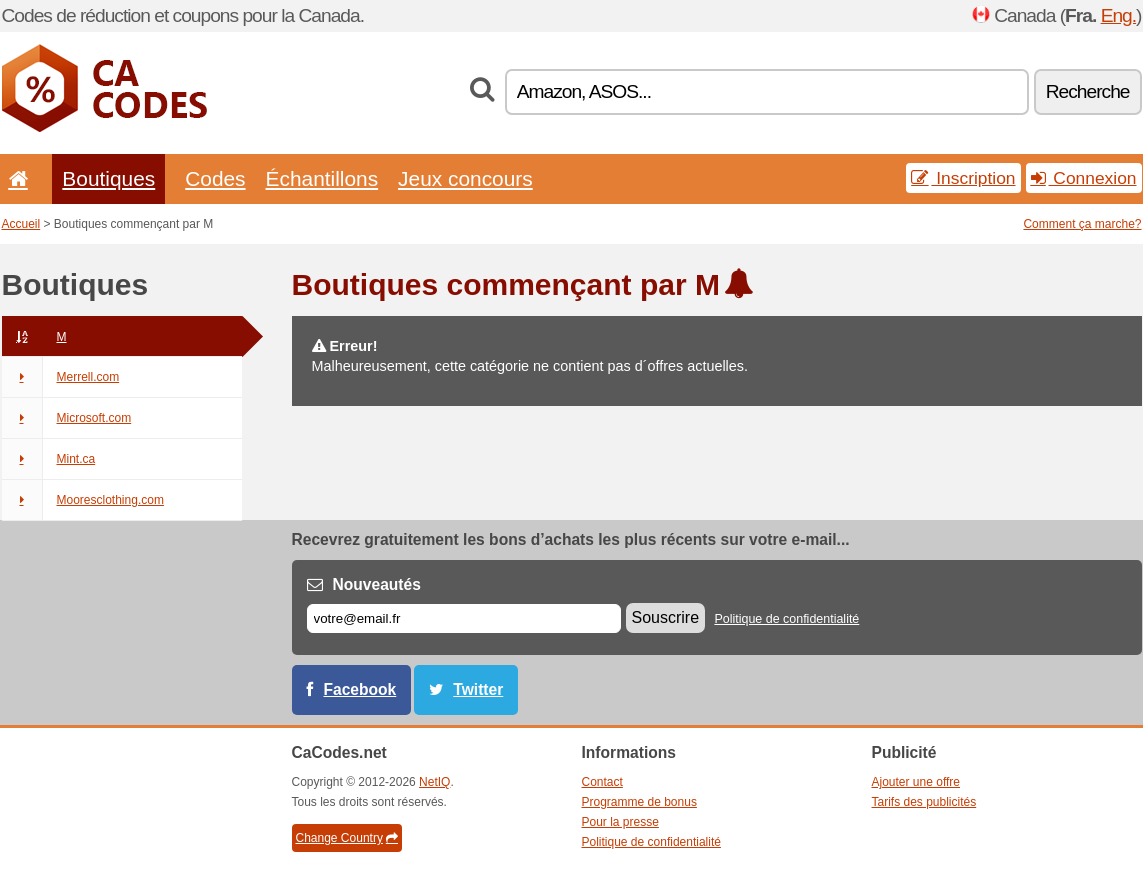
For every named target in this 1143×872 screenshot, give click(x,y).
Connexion (1084, 178)
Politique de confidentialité (786, 619)
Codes (215, 178)
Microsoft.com (67, 418)
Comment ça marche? (1082, 224)
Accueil (21, 224)
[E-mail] (464, 618)
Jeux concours (465, 178)
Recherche (1088, 91)
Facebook (360, 689)
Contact (602, 782)
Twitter (478, 689)
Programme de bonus (639, 802)
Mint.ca (49, 459)
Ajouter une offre (916, 782)
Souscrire (666, 617)
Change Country (347, 838)
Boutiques (108, 178)
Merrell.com (61, 377)
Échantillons (322, 178)
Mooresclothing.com (83, 500)
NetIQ (434, 782)
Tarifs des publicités (924, 802)
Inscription (963, 178)
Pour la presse (620, 822)
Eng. (1118, 15)
